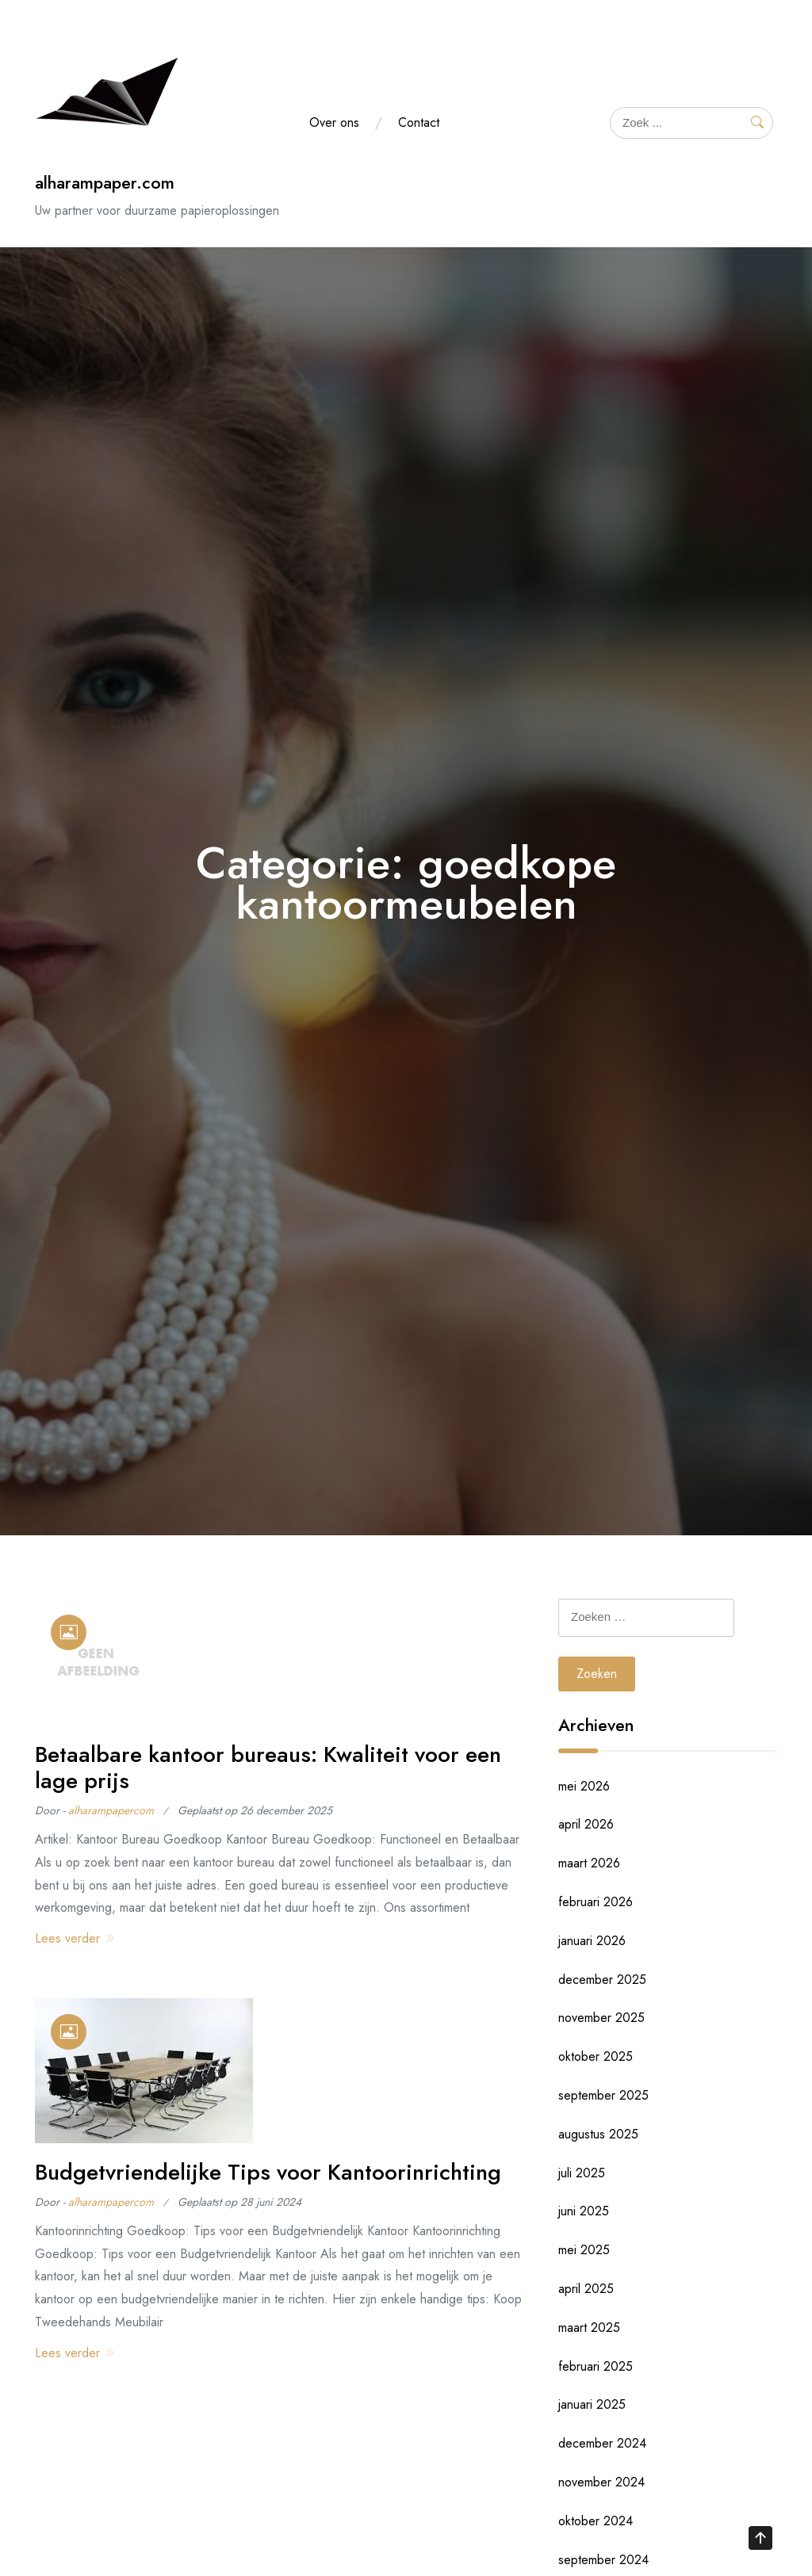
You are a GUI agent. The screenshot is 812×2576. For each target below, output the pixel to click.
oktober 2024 (595, 2521)
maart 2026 (589, 1863)
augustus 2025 (598, 2134)
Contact (418, 122)
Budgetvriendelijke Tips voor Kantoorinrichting (268, 2172)
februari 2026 (595, 1902)
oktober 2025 (595, 2056)
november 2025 (601, 2017)
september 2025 (603, 2095)
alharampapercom (111, 1810)
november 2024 (601, 2482)
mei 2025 (584, 2250)
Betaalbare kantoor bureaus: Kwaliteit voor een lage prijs (268, 1768)
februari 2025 (595, 2366)
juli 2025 (581, 2173)
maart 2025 (589, 2327)
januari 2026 (592, 1941)
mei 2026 (584, 1786)
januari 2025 (592, 2404)
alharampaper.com (104, 182)
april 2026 (586, 1824)
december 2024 (602, 2443)
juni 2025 (583, 2211)
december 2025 (602, 1979)
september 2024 (603, 2560)
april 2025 (586, 2289)
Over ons (334, 122)
